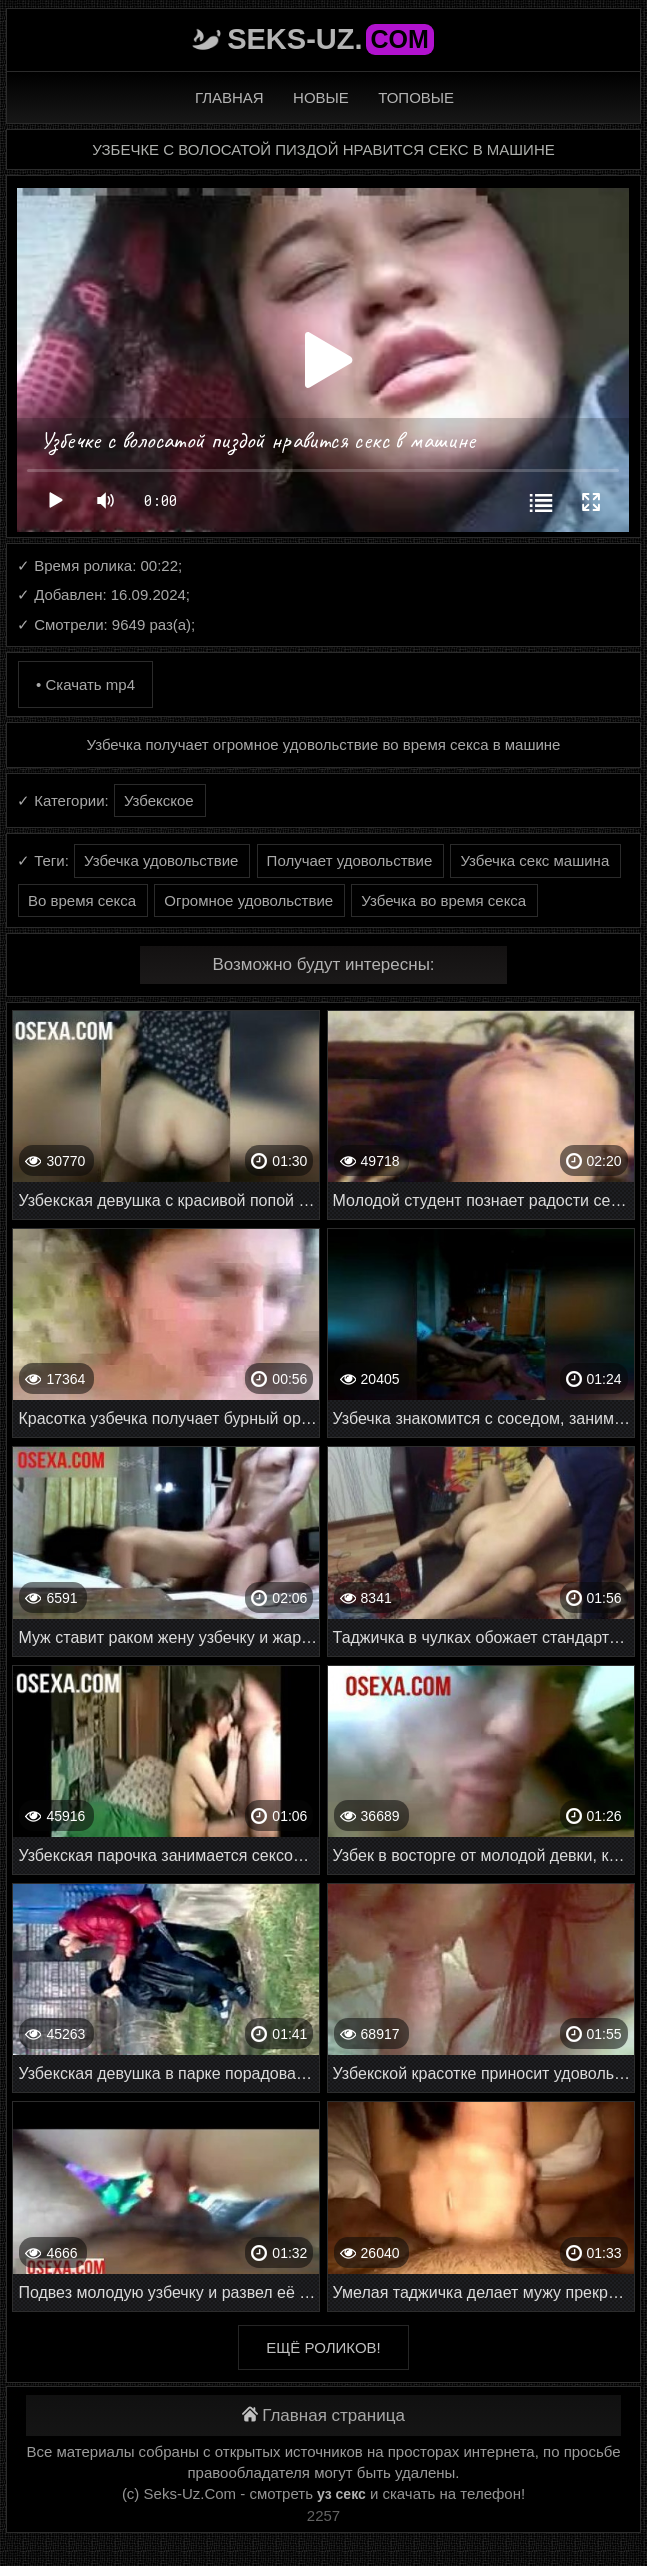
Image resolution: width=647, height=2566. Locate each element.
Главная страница (323, 2415)
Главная (229, 97)
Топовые (416, 97)
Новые (321, 97)
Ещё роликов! (323, 2347)
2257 (323, 2515)
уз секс (341, 2494)
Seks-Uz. (330, 39)
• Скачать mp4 (85, 684)
